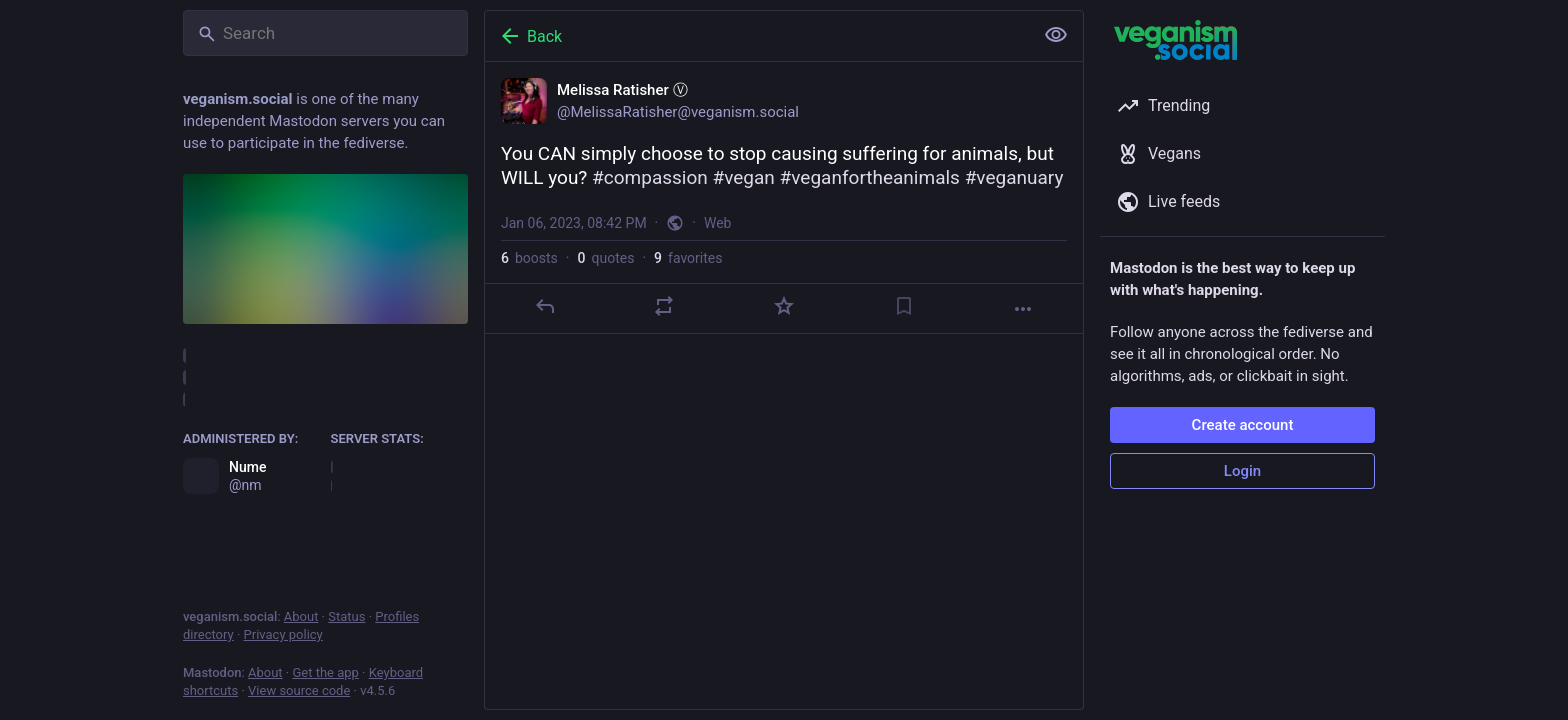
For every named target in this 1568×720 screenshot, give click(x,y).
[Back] (757, 36)
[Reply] (545, 306)
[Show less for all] (1056, 35)
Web (718, 223)
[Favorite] (784, 306)
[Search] (325, 33)
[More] (1023, 309)
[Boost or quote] (664, 306)
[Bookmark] (904, 306)
